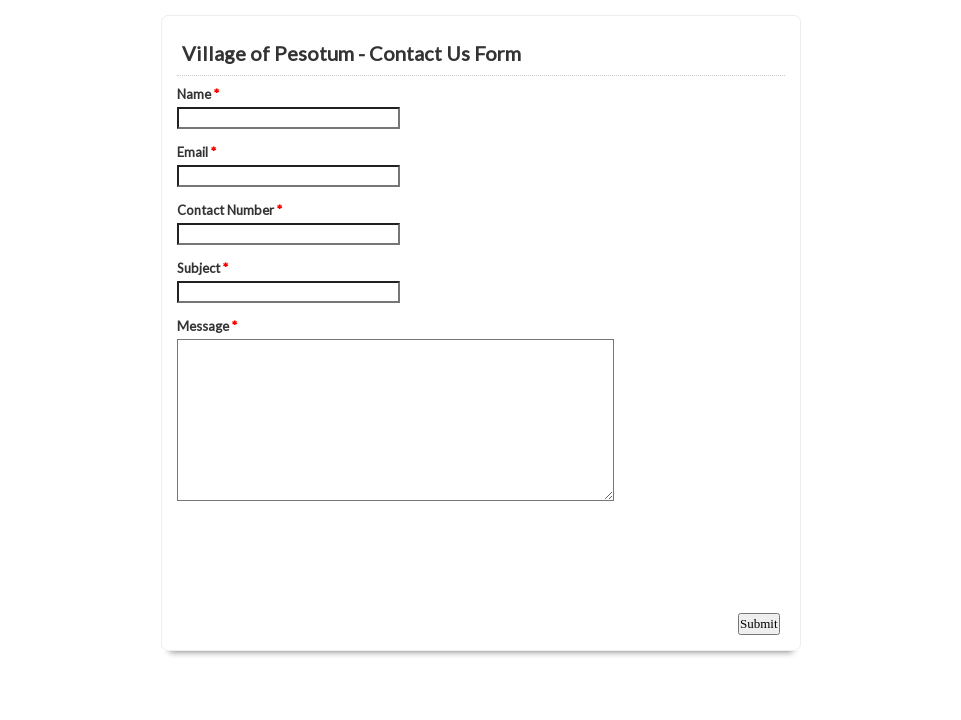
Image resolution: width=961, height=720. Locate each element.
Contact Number (229, 210)
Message (207, 326)
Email (196, 152)
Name (198, 94)
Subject (202, 268)
